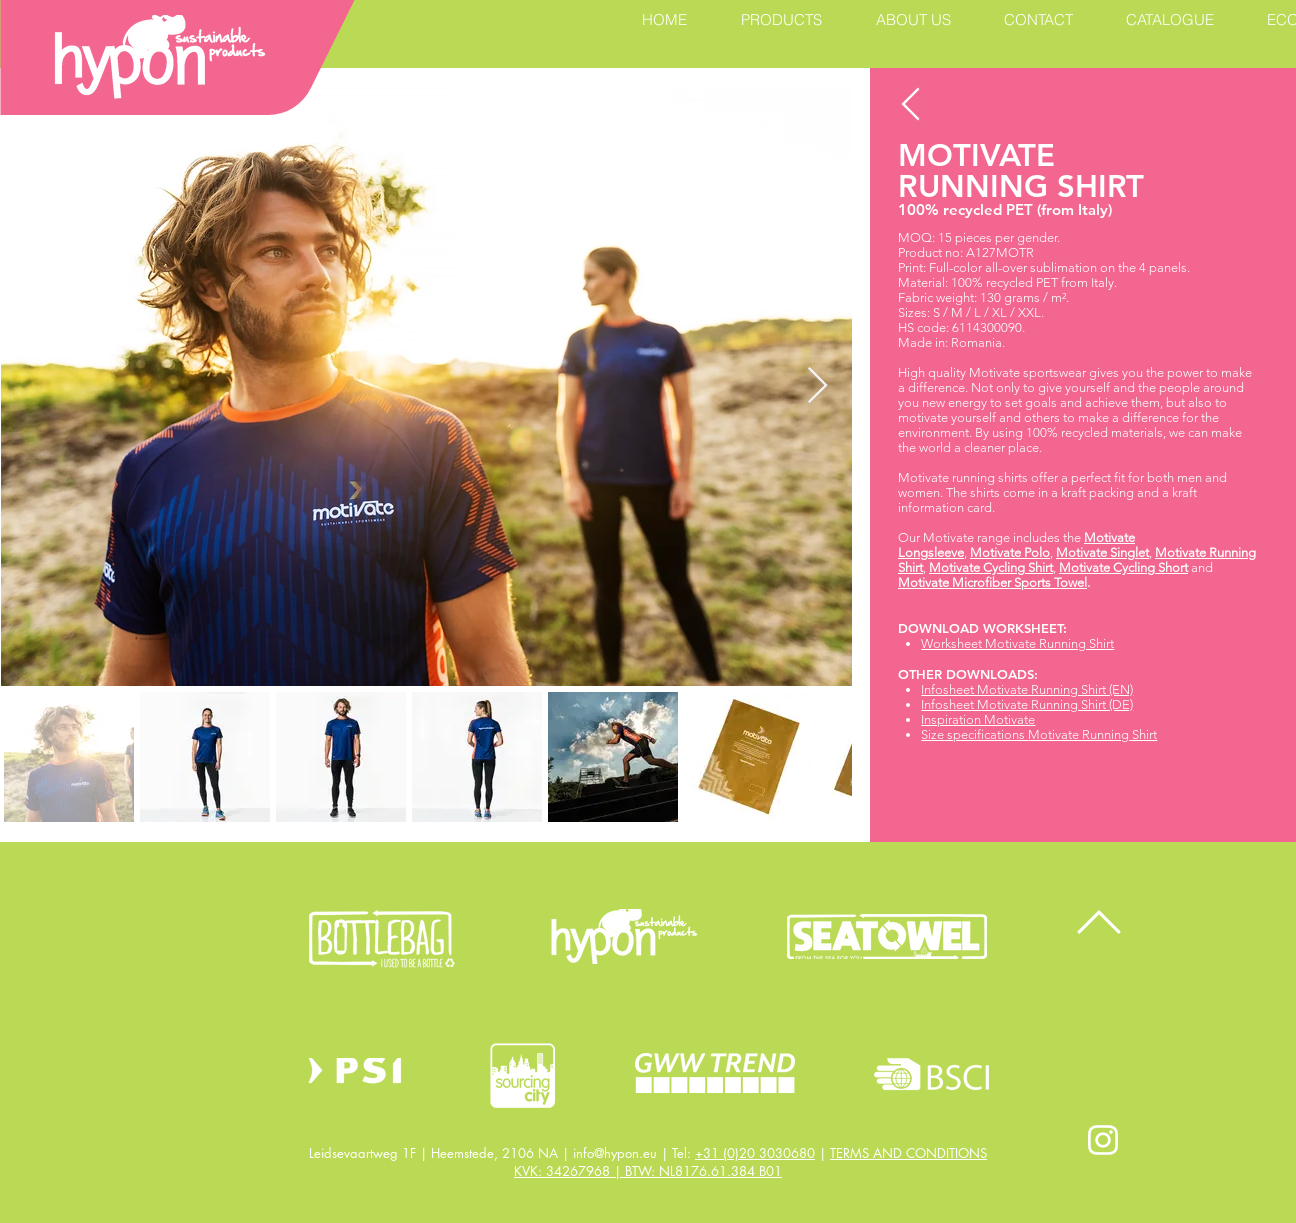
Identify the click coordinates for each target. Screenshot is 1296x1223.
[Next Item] (817, 386)
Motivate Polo (1010, 552)
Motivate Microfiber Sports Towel (992, 582)
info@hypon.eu (615, 1153)
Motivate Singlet (1102, 552)
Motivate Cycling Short (1123, 567)
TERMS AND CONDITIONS (908, 1153)
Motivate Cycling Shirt (991, 567)
